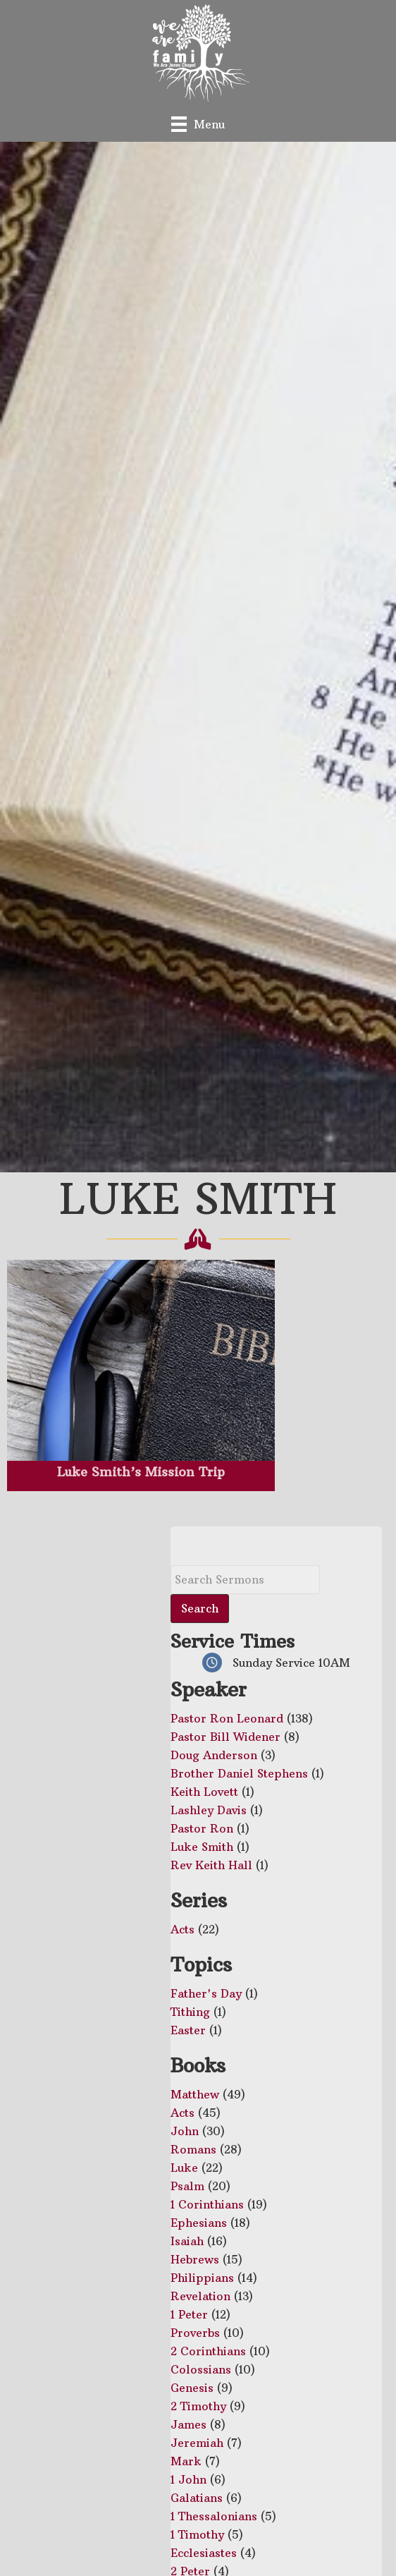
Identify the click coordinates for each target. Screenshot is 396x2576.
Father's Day (206, 1993)
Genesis (192, 2388)
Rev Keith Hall (211, 1865)
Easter (188, 2030)
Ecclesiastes (204, 2553)
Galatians (197, 2498)
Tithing (190, 2012)
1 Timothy (197, 2534)
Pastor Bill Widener (225, 1737)
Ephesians (199, 2223)
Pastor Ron (202, 1828)
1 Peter (189, 2314)
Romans (193, 2149)
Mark (186, 2461)
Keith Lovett (204, 1792)
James (188, 2424)
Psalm (187, 2186)
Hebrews (195, 2259)
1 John (188, 2479)
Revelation (200, 2296)
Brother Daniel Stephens (239, 1773)
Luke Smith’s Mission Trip (141, 1472)
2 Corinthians (208, 2351)
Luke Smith (202, 1847)
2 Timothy (198, 2406)
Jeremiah (197, 2443)
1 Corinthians (207, 2204)
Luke (184, 2168)
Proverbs (195, 2333)
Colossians (201, 2369)
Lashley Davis (209, 1810)
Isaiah (187, 2241)
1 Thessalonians (214, 2516)
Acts (182, 1929)
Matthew (195, 2094)
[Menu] (198, 124)
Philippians (202, 2278)
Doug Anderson (214, 1755)
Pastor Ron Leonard (227, 1718)
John (185, 2131)
